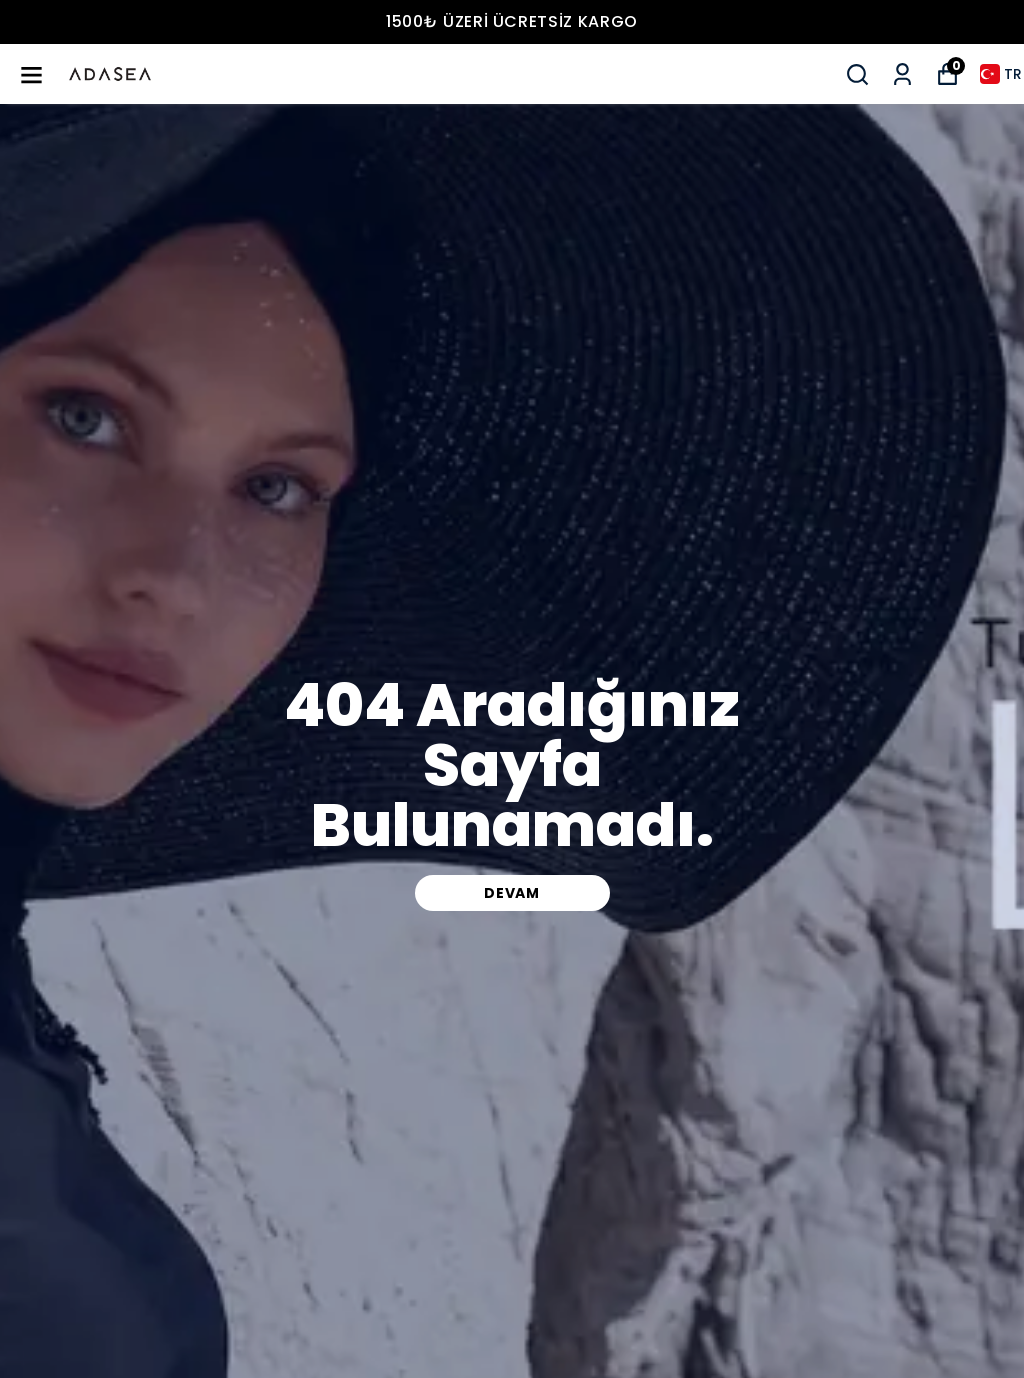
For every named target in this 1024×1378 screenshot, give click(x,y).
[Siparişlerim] (902, 74)
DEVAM (512, 893)
